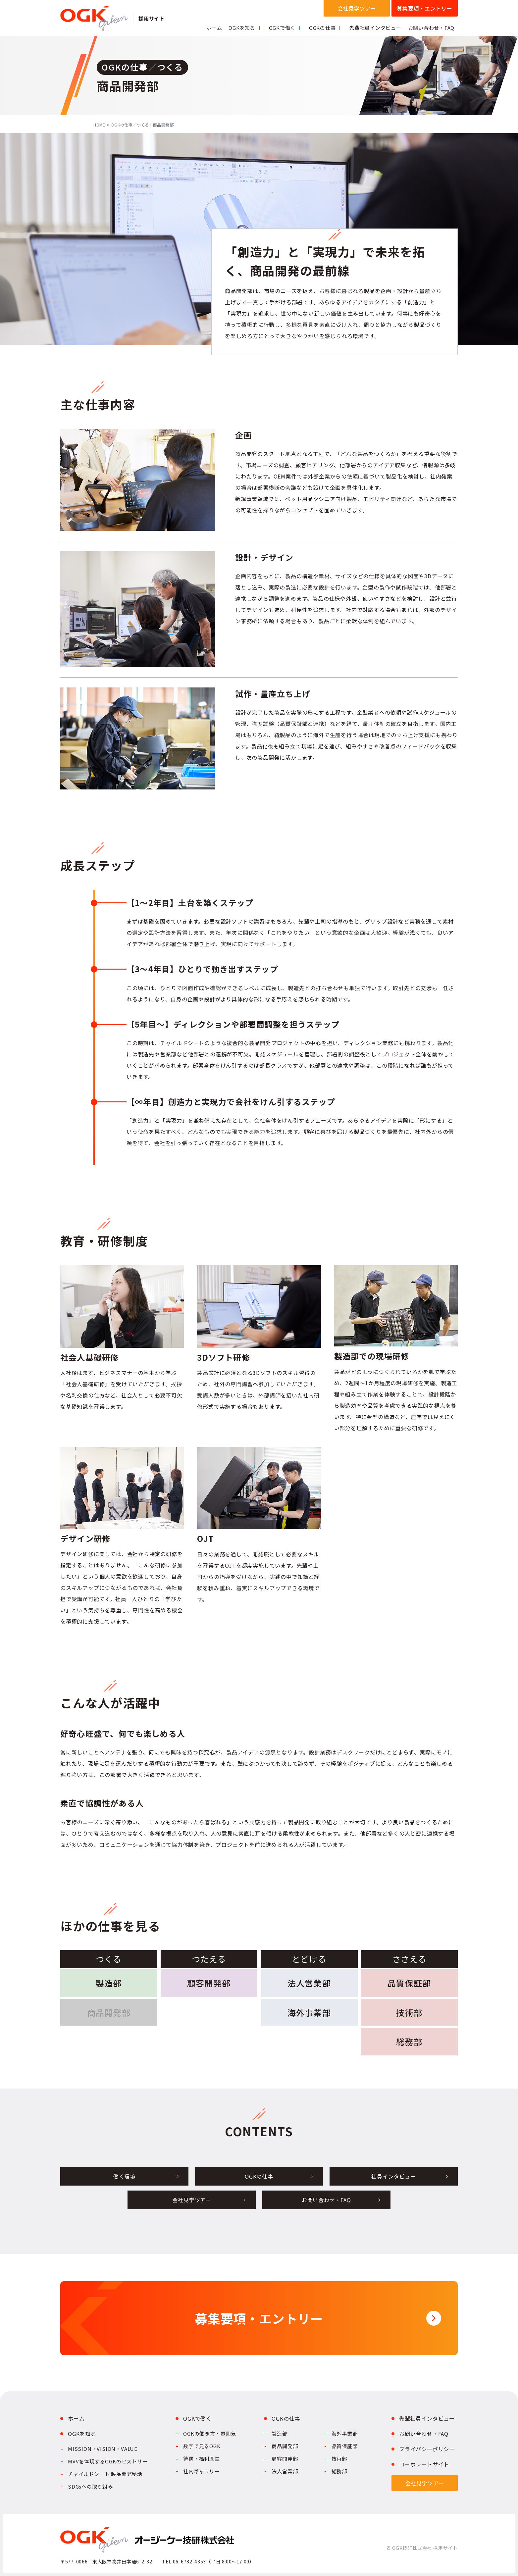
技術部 (409, 2012)
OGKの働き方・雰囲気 (209, 2433)
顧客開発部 (209, 1983)
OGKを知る (242, 27)
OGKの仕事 (322, 27)
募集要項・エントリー (424, 8)
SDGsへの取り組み (90, 2486)
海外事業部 (309, 2012)
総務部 (409, 2041)
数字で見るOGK (201, 2446)
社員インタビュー (393, 2176)
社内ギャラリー (201, 2471)
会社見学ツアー (356, 8)
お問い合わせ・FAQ (431, 27)
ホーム (214, 27)
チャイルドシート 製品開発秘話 (105, 2473)
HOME (99, 124)
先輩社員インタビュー (375, 27)
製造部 (109, 1983)
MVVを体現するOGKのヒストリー (108, 2461)
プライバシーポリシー (427, 2449)
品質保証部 (409, 1983)
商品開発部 (285, 2446)
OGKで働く (282, 27)
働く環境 (124, 2176)
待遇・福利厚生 (201, 2458)
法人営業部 (309, 1983)
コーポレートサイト (424, 2464)
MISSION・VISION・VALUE (102, 2448)
